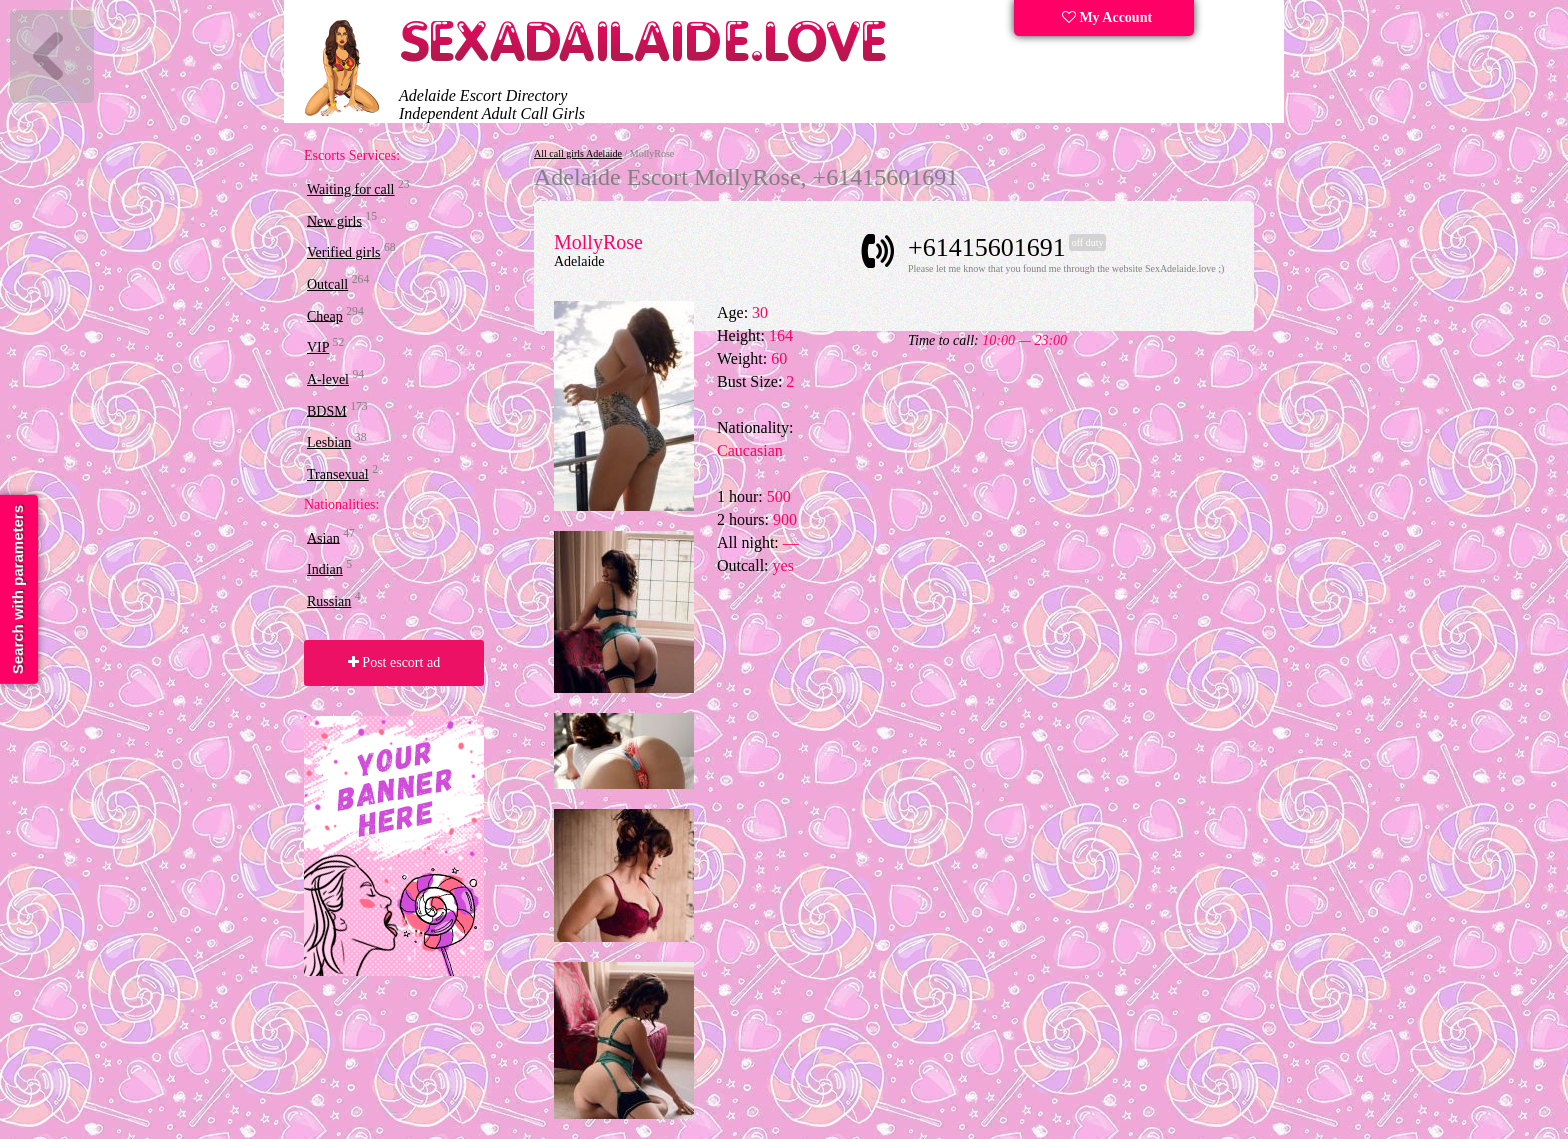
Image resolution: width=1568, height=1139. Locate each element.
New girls (334, 220)
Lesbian (329, 442)
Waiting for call (351, 189)
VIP (318, 347)
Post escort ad (394, 662)
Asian (323, 537)
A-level (328, 379)
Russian (329, 601)
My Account (1107, 17)
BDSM (327, 410)
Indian (325, 569)
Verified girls (343, 252)
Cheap (325, 315)
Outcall (327, 284)
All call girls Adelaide (578, 153)
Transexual (338, 474)
